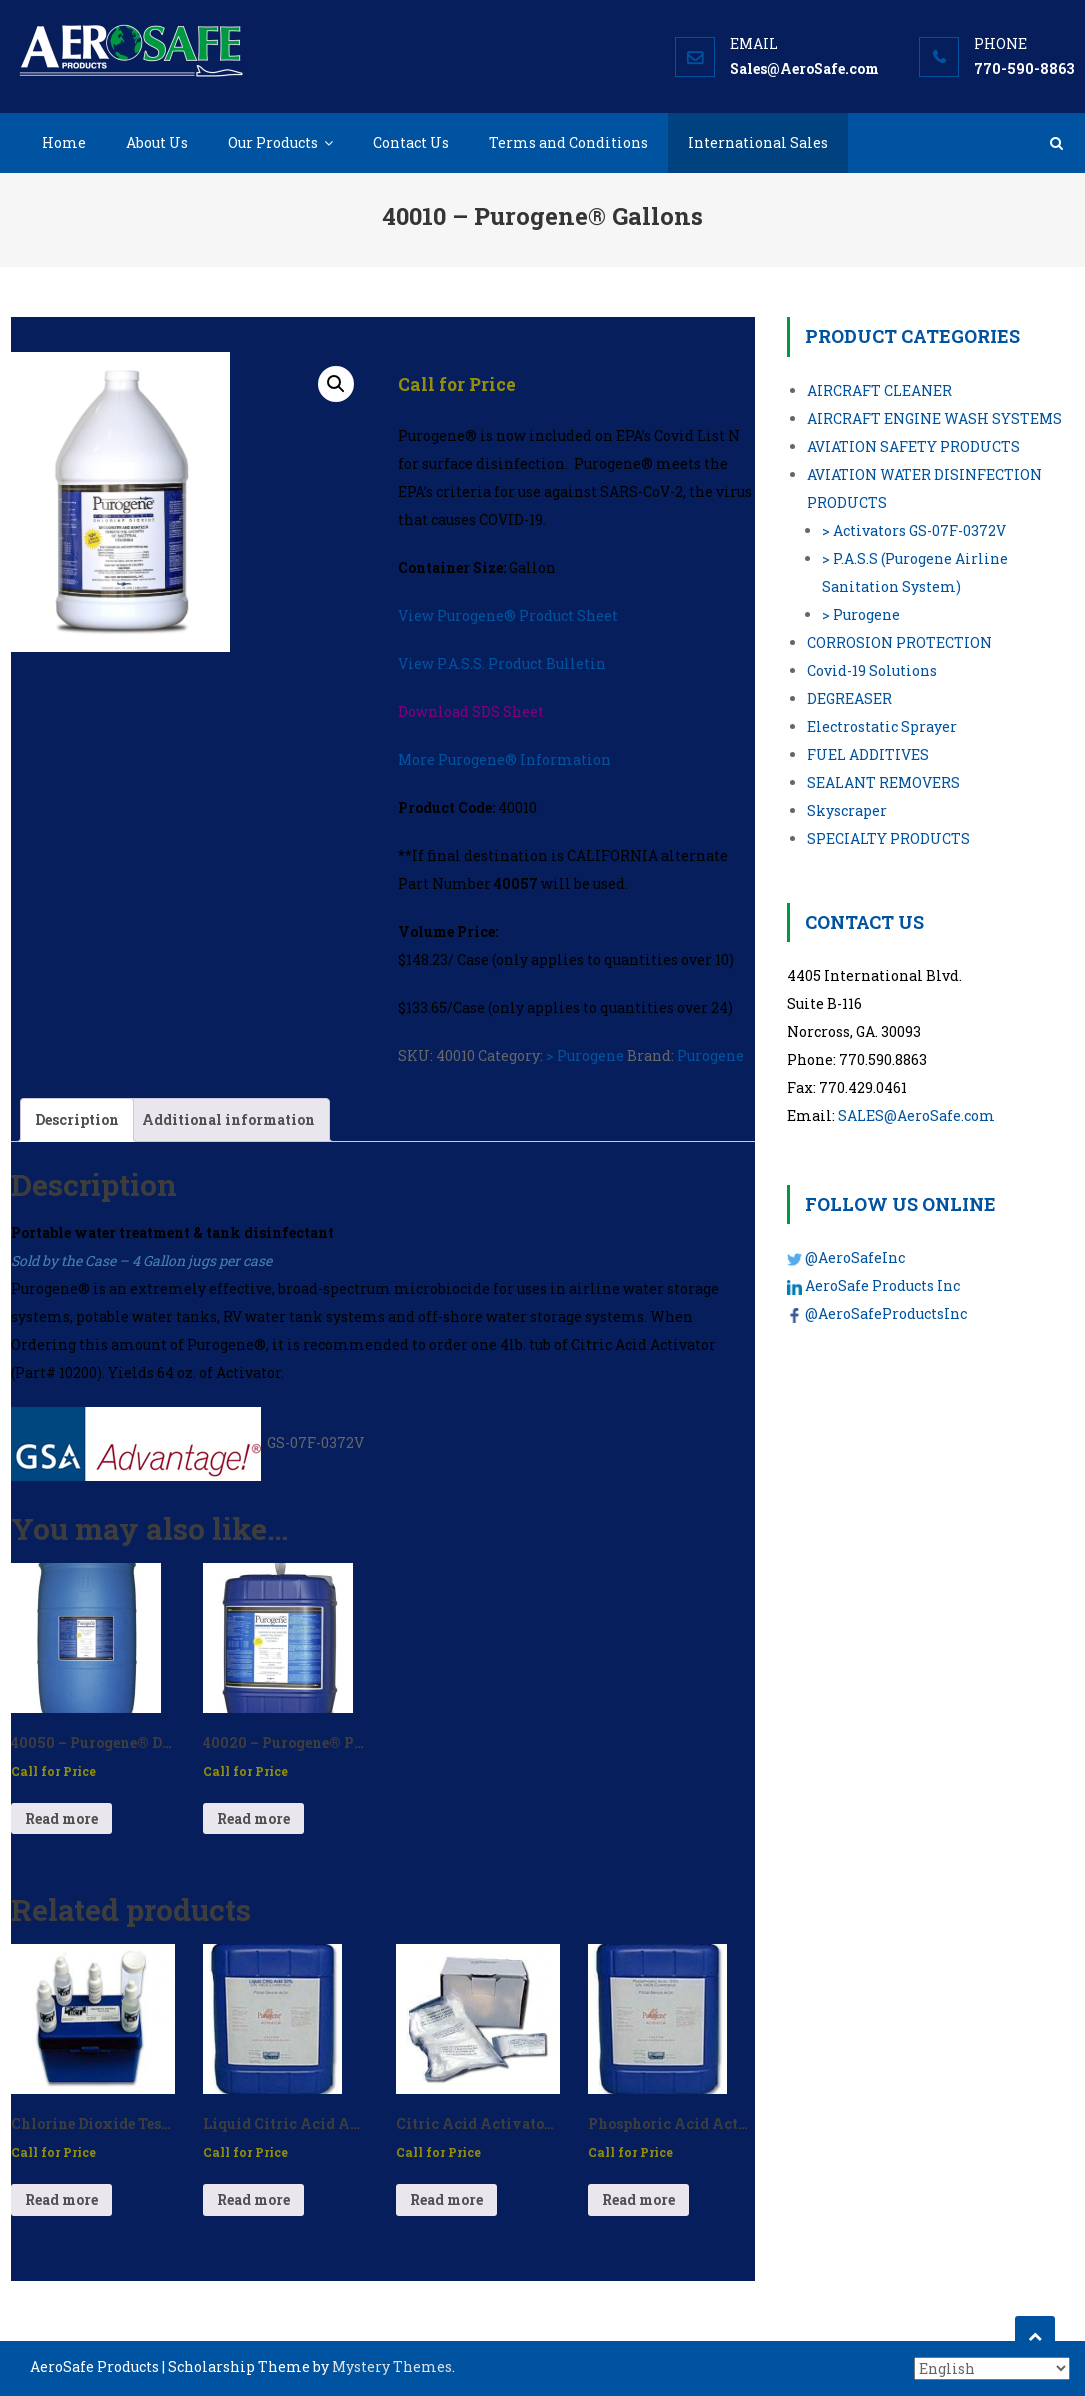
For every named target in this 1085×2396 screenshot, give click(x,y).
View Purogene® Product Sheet (508, 615)
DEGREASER (849, 698)
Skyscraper (847, 810)
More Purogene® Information (504, 759)
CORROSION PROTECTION (899, 642)
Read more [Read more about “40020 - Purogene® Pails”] (253, 1818)
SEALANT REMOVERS (883, 782)
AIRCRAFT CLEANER (879, 390)
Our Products (273, 142)
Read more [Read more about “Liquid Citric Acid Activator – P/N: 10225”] (253, 2199)
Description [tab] (77, 1119)
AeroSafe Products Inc (882, 1285)
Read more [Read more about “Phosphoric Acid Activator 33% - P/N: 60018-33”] (638, 2199)
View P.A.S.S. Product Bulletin (502, 663)
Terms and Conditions (568, 142)
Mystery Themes (392, 2366)
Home (64, 142)
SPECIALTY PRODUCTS (888, 838)
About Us (157, 142)
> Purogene (585, 1055)
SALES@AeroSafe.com (916, 1115)
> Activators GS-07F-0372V (914, 530)
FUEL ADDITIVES (868, 754)
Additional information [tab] (228, 1119)
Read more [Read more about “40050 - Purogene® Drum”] (61, 1818)
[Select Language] (992, 2368)
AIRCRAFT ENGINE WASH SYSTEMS (934, 418)
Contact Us (411, 142)
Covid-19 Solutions (872, 670)
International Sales (758, 142)
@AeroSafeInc (855, 1257)
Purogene (710, 1055)
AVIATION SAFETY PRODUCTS (913, 446)
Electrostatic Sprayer (882, 726)
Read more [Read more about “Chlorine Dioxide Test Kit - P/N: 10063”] (61, 2199)
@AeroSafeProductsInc (886, 1313)
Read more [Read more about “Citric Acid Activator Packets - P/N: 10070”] (446, 2199)
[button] (336, 384)
